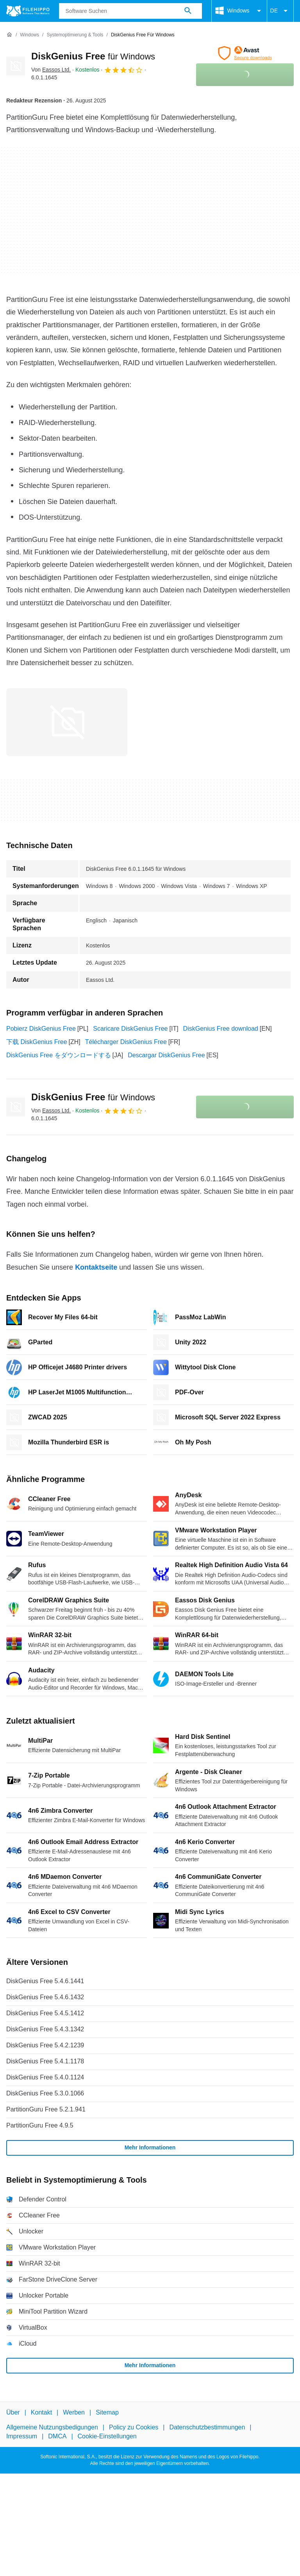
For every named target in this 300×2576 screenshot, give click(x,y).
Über (13, 2412)
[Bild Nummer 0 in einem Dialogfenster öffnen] (66, 722)
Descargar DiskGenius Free (166, 1055)
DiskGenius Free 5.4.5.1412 (45, 2013)
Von (51, 69)
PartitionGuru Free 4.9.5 (39, 2125)
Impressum (21, 2436)
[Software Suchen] (188, 11)
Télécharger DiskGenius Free (126, 1042)
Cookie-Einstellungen (107, 2436)
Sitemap (107, 2412)
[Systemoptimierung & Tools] (74, 35)
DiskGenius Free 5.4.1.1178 (45, 2061)
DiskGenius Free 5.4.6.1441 (45, 1981)
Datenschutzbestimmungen (207, 2427)
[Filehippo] (28, 11)
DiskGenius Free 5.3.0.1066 (45, 2093)
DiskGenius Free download (220, 1028)
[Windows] (29, 35)
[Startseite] (9, 34)
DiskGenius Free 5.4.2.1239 (45, 2045)
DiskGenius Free (93, 56)
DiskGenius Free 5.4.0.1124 (45, 2077)
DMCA (57, 2436)
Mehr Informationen (150, 2147)
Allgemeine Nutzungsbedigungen (52, 2427)
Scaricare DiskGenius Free (130, 1028)
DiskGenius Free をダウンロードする (58, 1055)
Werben (74, 2412)
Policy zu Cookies (133, 2427)
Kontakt (41, 2412)
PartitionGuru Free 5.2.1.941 (46, 2109)
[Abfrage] (130, 11)
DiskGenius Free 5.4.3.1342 (45, 2029)
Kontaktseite (96, 1267)
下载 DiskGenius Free (36, 1042)
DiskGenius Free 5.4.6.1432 (45, 1997)
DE (280, 11)
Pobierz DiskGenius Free (41, 1028)
